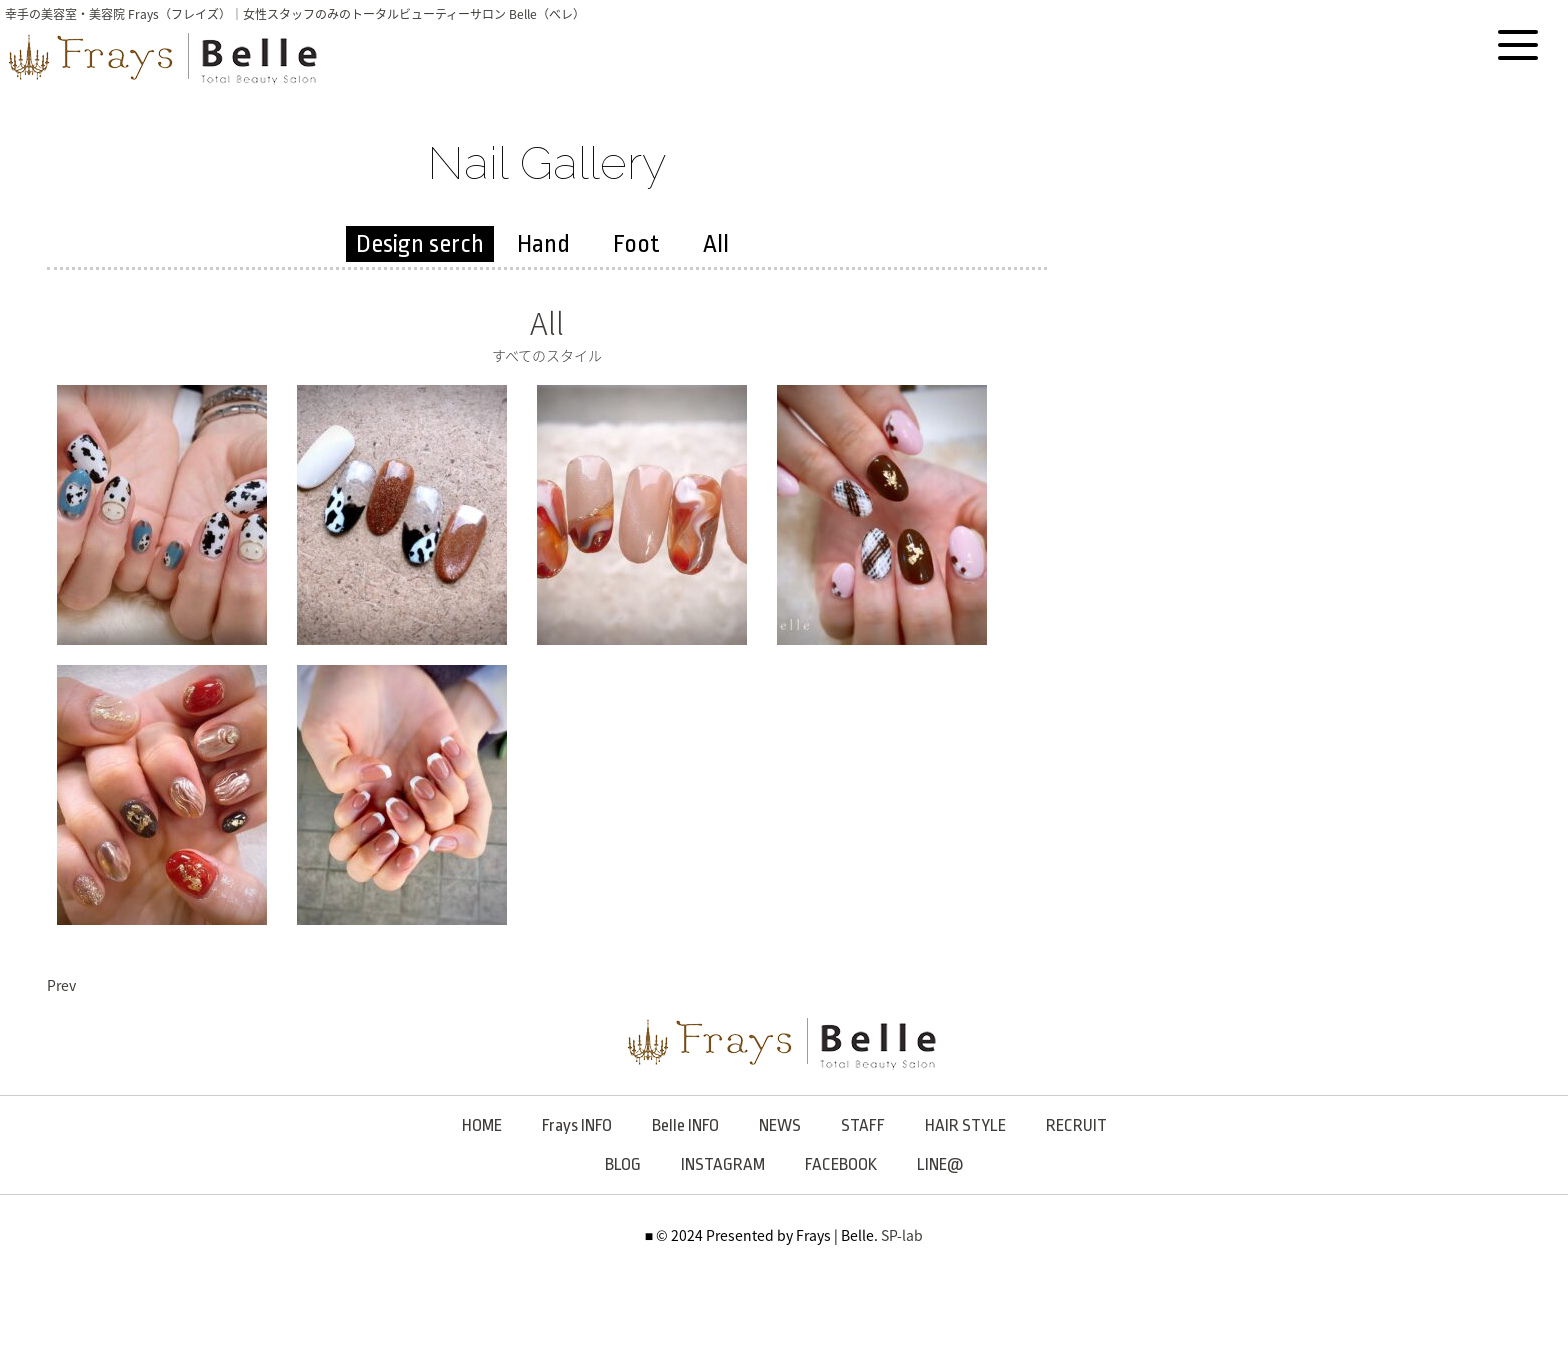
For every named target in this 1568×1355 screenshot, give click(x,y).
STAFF (863, 1125)
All (716, 244)
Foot (636, 244)
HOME (482, 1125)
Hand (543, 244)
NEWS (780, 1125)
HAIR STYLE (965, 1125)
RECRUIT (1076, 1125)
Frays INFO (577, 1125)
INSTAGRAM (723, 1164)
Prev (61, 985)
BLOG (623, 1164)
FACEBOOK (841, 1164)
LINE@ (940, 1164)
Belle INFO (685, 1125)
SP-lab (902, 1235)
